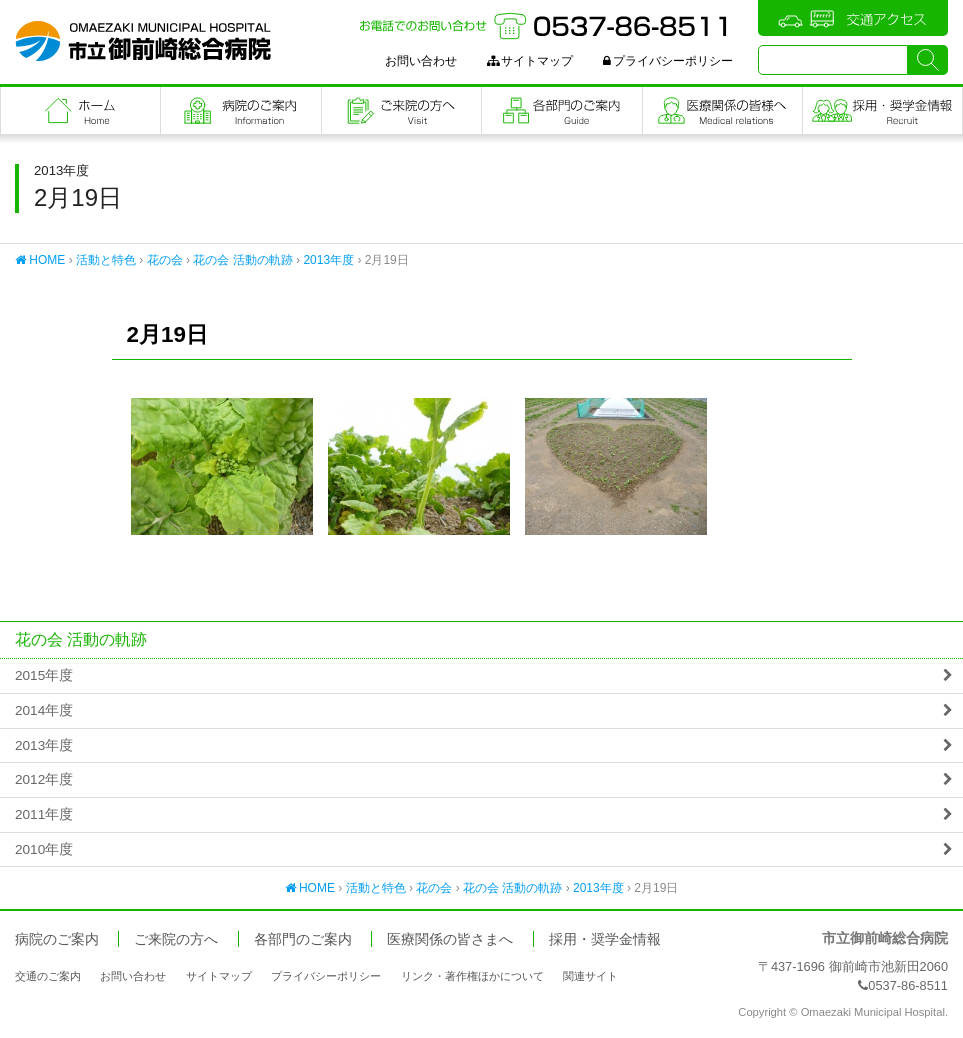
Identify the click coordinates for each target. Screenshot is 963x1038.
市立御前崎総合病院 (143, 41)
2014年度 (44, 710)
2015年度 (44, 675)
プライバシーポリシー (668, 61)
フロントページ (80, 110)
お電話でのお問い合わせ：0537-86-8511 (546, 26)
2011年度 (44, 814)
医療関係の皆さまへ (722, 110)
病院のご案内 (240, 110)
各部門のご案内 (561, 110)
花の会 (165, 260)
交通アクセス (853, 18)
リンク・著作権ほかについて (472, 976)
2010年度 (44, 849)
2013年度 (328, 260)
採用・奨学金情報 (605, 939)
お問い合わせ (421, 61)
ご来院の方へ (401, 110)
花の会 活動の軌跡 (242, 260)
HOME (40, 260)
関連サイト (590, 976)
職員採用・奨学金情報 (882, 110)
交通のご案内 (48, 976)
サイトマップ (530, 61)
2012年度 (44, 779)
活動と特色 (106, 260)
